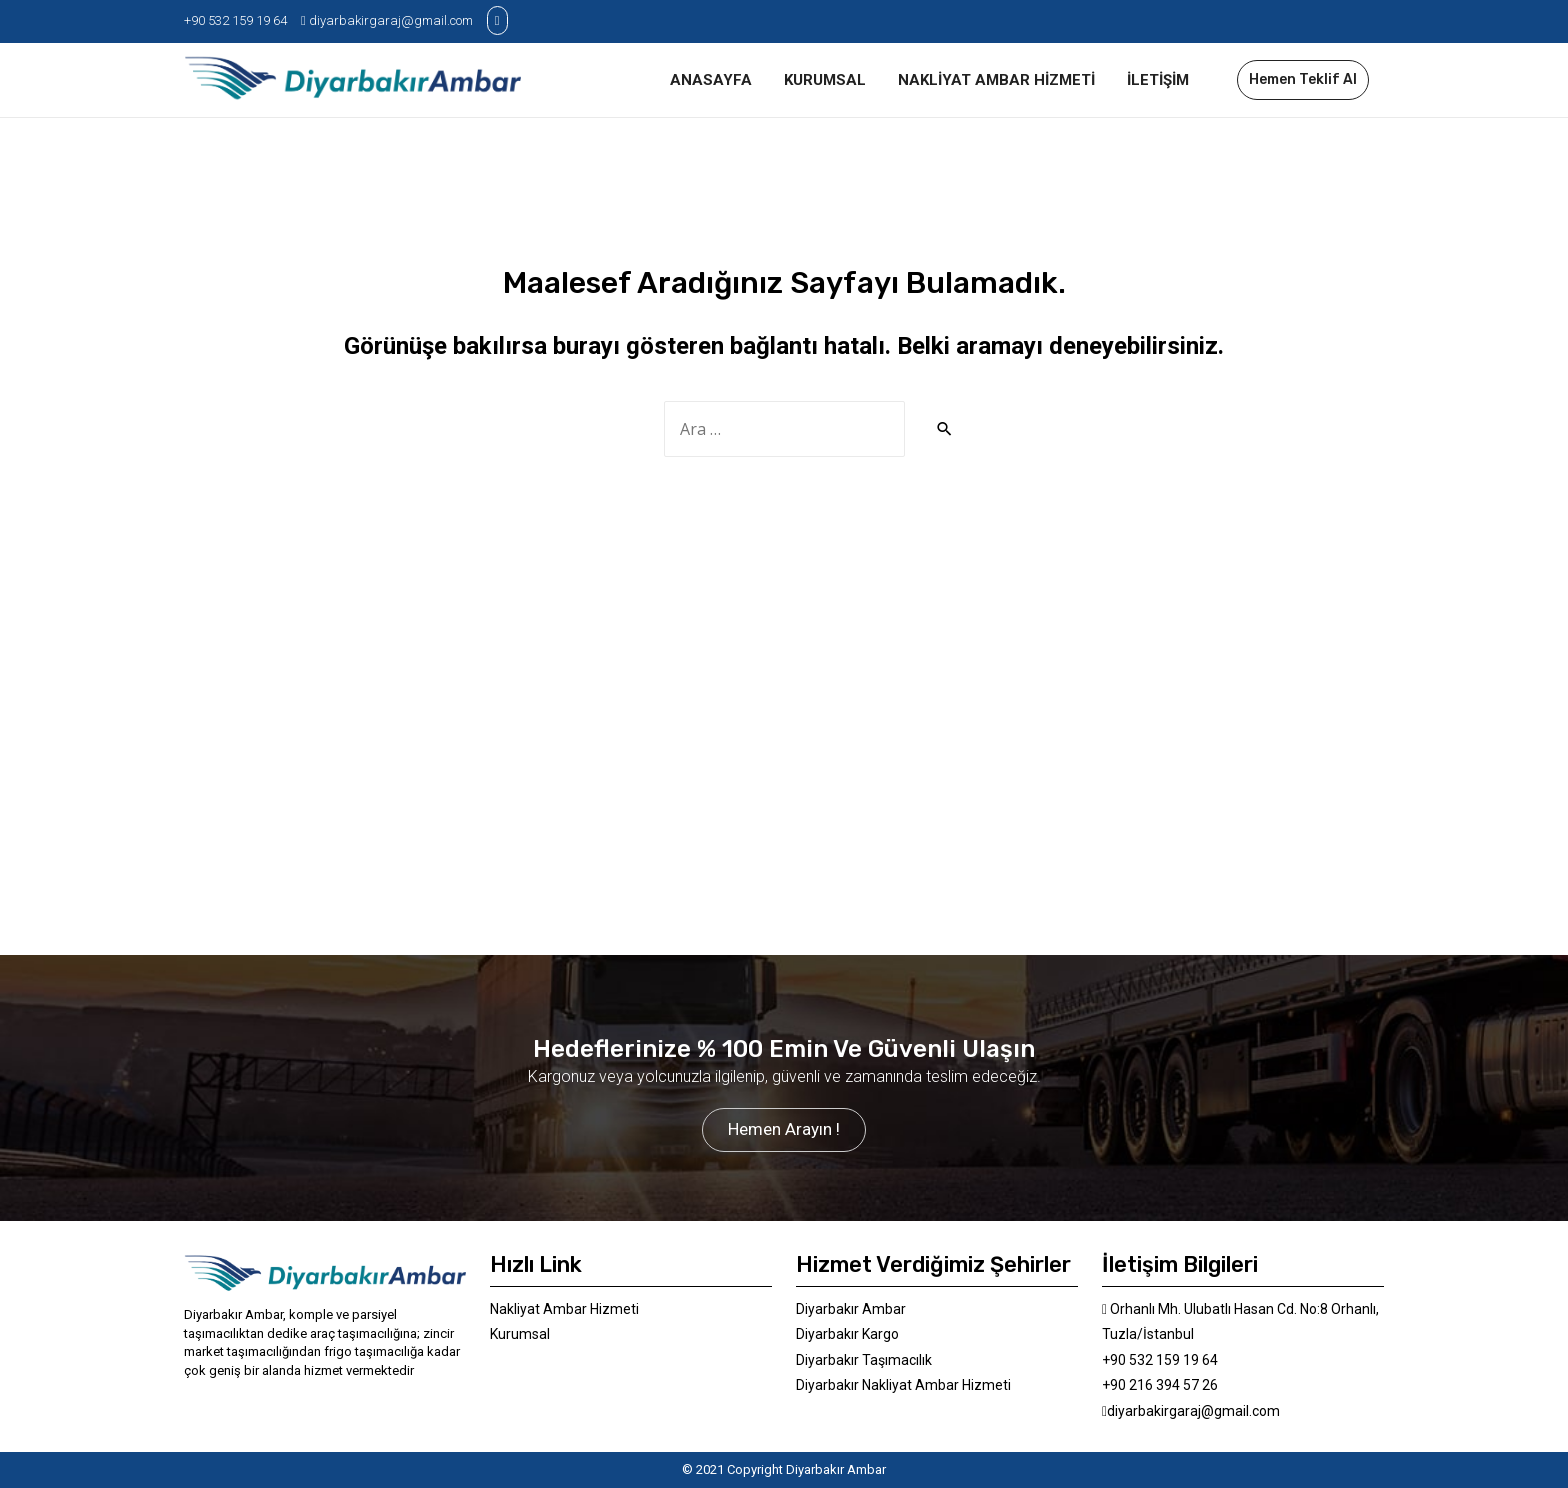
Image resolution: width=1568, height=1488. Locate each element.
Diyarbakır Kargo (847, 1334)
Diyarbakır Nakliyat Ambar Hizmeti (903, 1385)
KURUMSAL (825, 80)
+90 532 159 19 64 (235, 20)
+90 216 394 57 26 (1160, 1385)
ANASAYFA (711, 80)
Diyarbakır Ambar (851, 1309)
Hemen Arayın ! (784, 1129)
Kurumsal (520, 1334)
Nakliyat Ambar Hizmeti (564, 1309)
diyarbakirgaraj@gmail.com (387, 20)
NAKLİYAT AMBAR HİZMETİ (996, 80)
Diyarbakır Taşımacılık (864, 1360)
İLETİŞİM (1158, 80)
